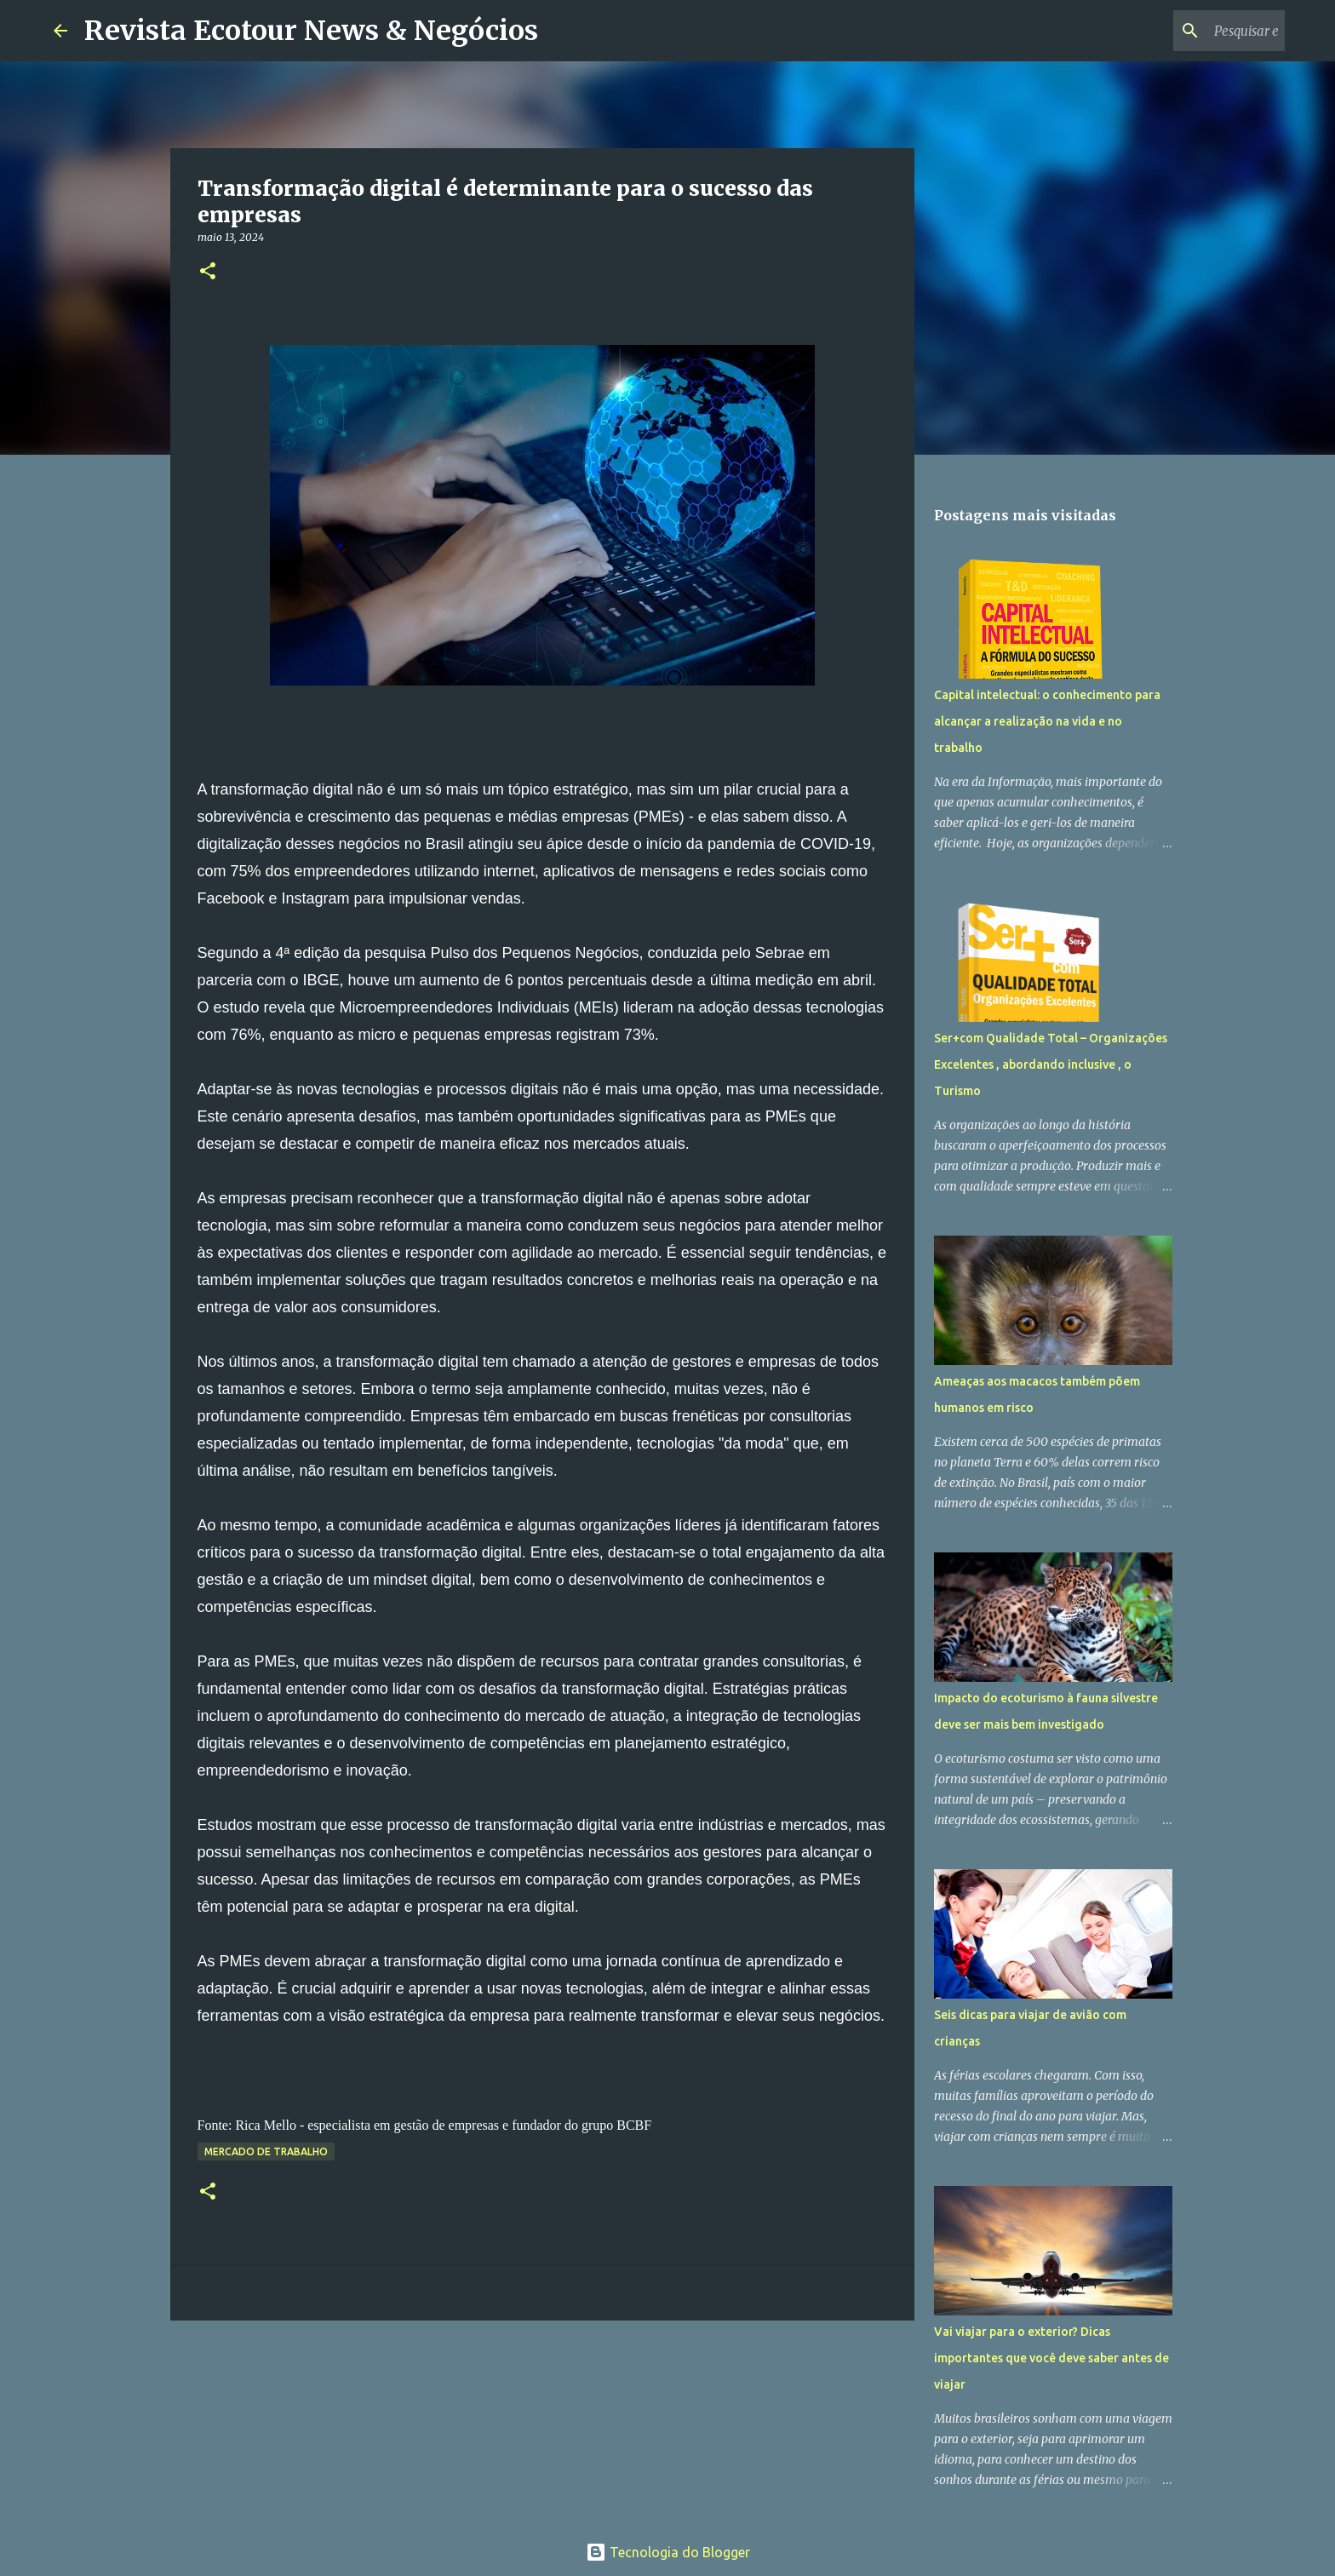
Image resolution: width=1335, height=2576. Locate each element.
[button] (208, 272)
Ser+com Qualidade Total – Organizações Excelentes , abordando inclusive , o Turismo (1050, 1064)
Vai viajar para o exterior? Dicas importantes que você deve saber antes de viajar (1051, 2358)
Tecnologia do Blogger (668, 2552)
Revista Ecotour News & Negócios (311, 31)
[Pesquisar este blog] (1195, 30)
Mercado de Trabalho (266, 2151)
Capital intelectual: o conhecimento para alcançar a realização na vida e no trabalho (1047, 721)
